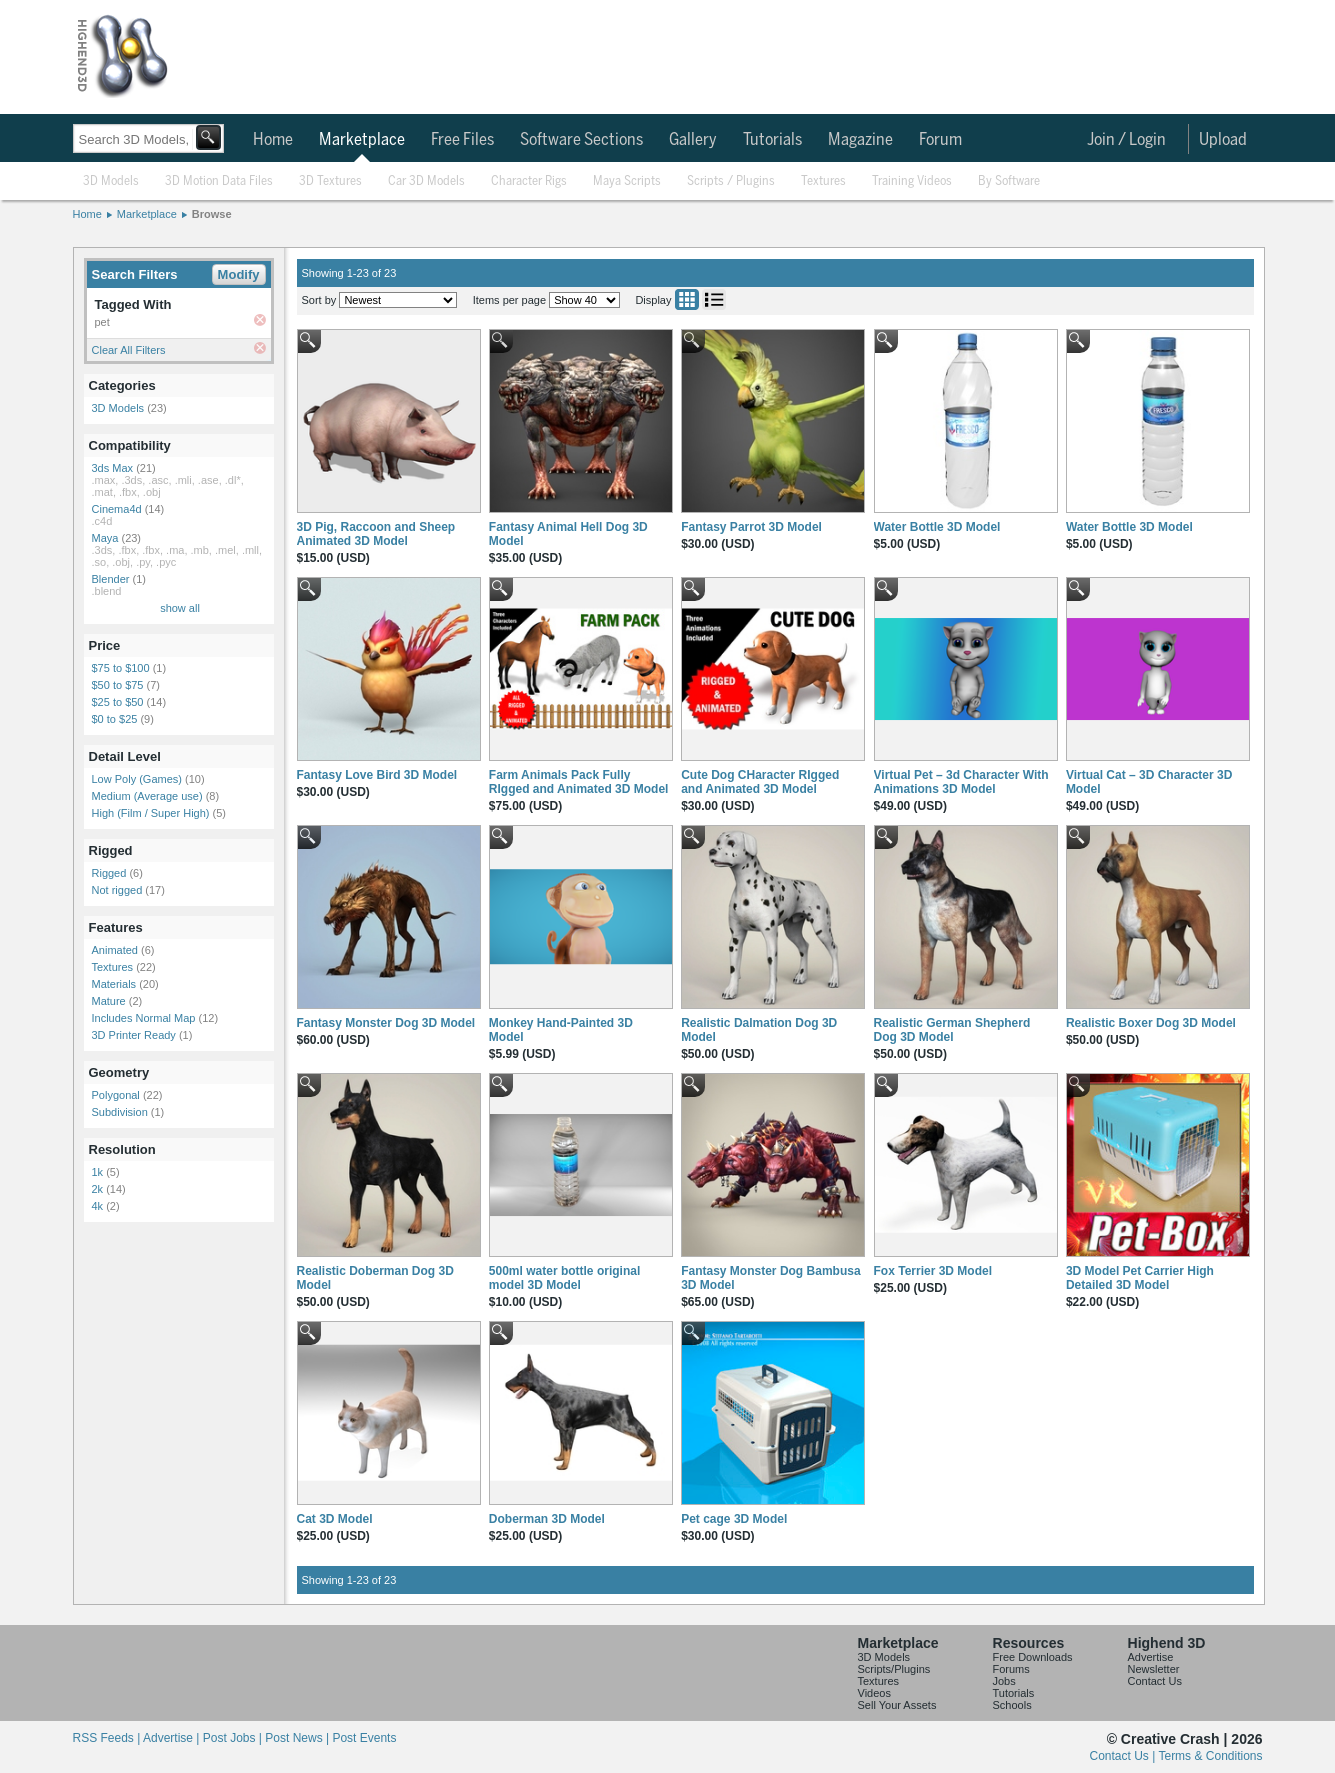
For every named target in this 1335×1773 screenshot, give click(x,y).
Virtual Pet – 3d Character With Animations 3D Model (961, 782)
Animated (115, 950)
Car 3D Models (426, 181)
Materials (114, 984)
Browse (212, 214)
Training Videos (912, 181)
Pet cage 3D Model (734, 1519)
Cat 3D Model (335, 1519)
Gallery (693, 140)
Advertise (1151, 1657)
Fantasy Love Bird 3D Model (377, 775)
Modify (239, 274)
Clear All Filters (129, 350)
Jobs (1004, 1681)
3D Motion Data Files (219, 181)
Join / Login (1126, 140)
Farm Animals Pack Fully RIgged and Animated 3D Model (579, 782)
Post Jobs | (234, 1738)
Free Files (462, 140)
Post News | (298, 1738)
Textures (823, 181)
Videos (874, 1693)
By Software (1009, 181)
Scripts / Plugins (731, 181)
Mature (109, 1001)
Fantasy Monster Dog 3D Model (386, 1023)
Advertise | (173, 1738)
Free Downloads (1033, 1657)
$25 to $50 (118, 702)
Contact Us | (1124, 1756)
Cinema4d (117, 509)
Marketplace (362, 140)
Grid (687, 299)
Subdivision (120, 1112)
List (714, 299)
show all (180, 608)
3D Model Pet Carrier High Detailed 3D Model (1140, 1278)
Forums (1011, 1669)
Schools (1012, 1705)
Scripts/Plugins (894, 1669)
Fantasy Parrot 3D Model (751, 527)
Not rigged (117, 890)
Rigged (109, 873)
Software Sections (581, 140)
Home (273, 140)
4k (98, 1206)
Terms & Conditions (1210, 1756)
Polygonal (116, 1095)
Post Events (364, 1738)
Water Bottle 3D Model (937, 527)
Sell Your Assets (897, 1705)
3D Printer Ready (134, 1035)
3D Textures (330, 181)
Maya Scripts (627, 181)
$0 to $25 (115, 719)
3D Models (111, 181)
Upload (1223, 140)
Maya (105, 538)
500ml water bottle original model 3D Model (564, 1278)
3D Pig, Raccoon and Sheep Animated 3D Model (376, 534)
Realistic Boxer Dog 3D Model (1151, 1023)
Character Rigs (529, 181)
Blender (111, 579)
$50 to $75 (118, 685)
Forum (940, 140)
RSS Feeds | (108, 1738)
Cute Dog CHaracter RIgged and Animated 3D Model (760, 782)
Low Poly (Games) (137, 779)
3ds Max (113, 468)
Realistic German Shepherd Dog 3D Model (952, 1030)
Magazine (860, 140)
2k (98, 1189)
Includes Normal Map (144, 1018)
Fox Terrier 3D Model (933, 1271)
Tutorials (772, 140)
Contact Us (1155, 1681)
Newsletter (1154, 1669)
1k (98, 1172)
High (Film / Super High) (151, 813)
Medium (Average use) (147, 796)
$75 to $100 (121, 668)
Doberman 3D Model (547, 1519)
